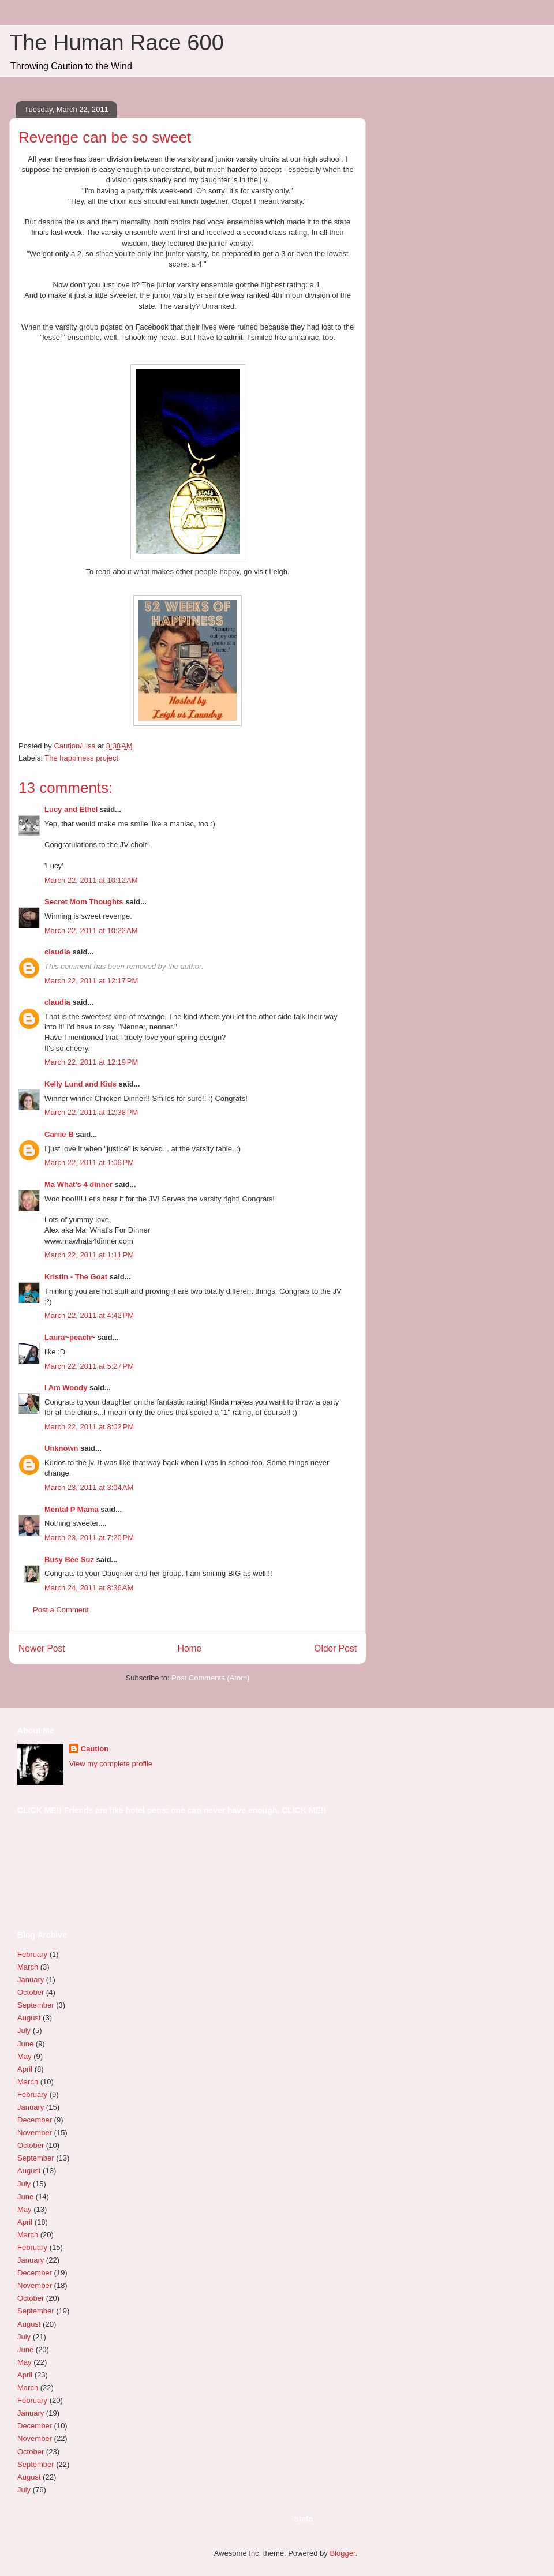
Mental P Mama (71, 1509)
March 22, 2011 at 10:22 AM (91, 930)
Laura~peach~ (69, 1337)
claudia (57, 952)
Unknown (61, 1448)
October (30, 1992)
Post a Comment (61, 1609)
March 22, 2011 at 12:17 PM (91, 980)
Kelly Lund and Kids (80, 1084)
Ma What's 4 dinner (78, 1184)
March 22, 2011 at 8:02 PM (89, 1426)
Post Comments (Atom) (210, 1677)
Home (190, 1648)
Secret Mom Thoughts (83, 901)
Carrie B (59, 1134)
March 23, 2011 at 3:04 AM (88, 1487)
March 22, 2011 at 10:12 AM (91, 880)
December (34, 2120)
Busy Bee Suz (69, 1559)
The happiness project (81, 758)
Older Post (335, 1648)
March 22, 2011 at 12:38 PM (91, 1112)
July (24, 2030)
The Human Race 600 (116, 43)
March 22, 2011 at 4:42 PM (89, 1315)
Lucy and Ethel (71, 809)
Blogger (342, 2553)
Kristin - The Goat (75, 1276)
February (32, 1954)
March (27, 1967)
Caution (94, 1748)
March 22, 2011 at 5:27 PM (89, 1366)
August (28, 2017)
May (24, 2056)
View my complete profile (110, 1763)
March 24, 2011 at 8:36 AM (88, 1587)
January (30, 1979)
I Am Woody (65, 1387)
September (35, 2005)
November (34, 2132)
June (25, 2043)
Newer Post (41, 1648)
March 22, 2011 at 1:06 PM (89, 1162)
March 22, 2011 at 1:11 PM (89, 1254)
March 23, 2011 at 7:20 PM (89, 1537)
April (24, 2069)
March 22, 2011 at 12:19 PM (91, 1062)
